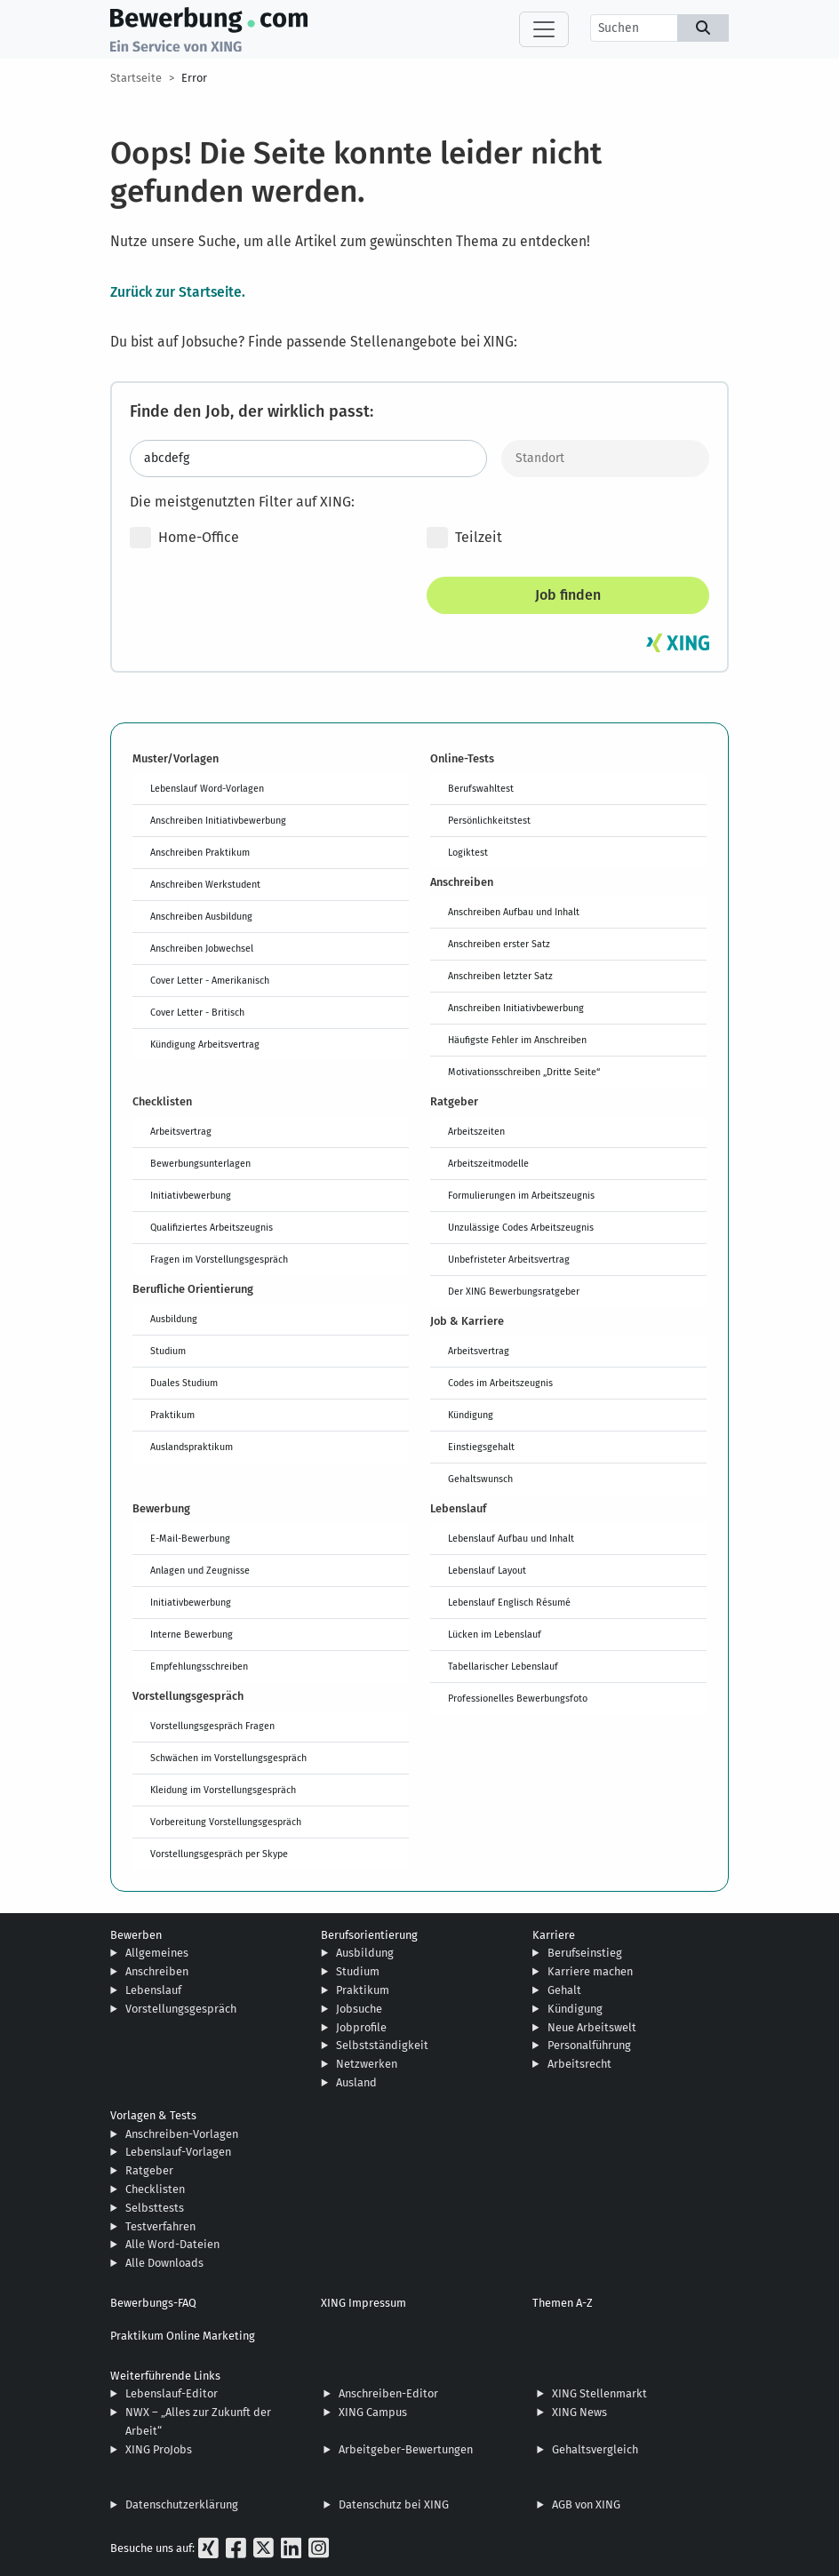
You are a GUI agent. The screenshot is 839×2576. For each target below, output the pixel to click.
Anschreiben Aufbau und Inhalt (513, 912)
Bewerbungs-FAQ (153, 2302)
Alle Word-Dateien (172, 2244)
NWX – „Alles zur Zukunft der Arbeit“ (198, 2421)
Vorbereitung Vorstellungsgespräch (225, 1821)
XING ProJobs (158, 2449)
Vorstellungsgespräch (180, 2008)
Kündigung (470, 1415)
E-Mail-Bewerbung (190, 1538)
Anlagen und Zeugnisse (200, 1570)
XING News (579, 2412)
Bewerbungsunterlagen (200, 1163)
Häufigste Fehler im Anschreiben (517, 1040)
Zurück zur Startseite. (177, 291)
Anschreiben (156, 1971)
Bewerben (136, 1934)
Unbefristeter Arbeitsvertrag (509, 1259)
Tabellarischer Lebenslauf (503, 1666)
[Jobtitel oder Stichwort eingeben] (308, 458)
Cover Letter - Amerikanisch (209, 980)
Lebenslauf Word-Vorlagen (207, 788)
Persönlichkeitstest (489, 820)
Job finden (568, 594)
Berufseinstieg (584, 1952)
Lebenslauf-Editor (171, 2393)
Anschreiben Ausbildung (201, 916)
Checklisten (155, 2189)
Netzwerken (366, 2063)
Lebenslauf (153, 1990)
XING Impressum (363, 2302)
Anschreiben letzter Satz (500, 976)
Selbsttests (154, 2207)
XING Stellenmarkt (599, 2393)
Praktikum (172, 1415)
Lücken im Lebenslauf (494, 1634)
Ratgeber (149, 2170)
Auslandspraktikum (191, 1447)
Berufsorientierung (369, 1934)
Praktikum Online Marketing (182, 2335)
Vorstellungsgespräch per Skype (219, 1853)
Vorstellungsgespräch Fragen (212, 1726)
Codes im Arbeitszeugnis (500, 1383)
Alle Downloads (164, 2262)
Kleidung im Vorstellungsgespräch (223, 1789)
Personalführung (589, 2045)
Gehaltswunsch (480, 1478)
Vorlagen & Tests (153, 2115)
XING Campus (373, 2412)
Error (194, 77)
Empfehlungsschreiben (199, 1666)
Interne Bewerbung (191, 1634)
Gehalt (564, 1990)
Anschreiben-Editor (388, 2393)
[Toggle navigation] (544, 29)
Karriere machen (590, 1971)
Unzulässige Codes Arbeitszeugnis (521, 1227)
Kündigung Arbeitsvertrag (205, 1044)
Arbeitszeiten (476, 1131)
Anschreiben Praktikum (200, 852)
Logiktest (468, 852)
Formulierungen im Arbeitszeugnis (521, 1195)
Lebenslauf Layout (487, 1570)
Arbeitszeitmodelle (488, 1163)
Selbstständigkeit (382, 2045)
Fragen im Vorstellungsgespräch (219, 1259)
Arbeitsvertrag (181, 1131)
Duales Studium (184, 1383)
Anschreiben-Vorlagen (181, 2133)
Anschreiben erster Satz (499, 944)
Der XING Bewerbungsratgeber (513, 1291)
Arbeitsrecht (579, 2063)
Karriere (553, 1934)
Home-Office (184, 537)
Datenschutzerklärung (181, 2504)
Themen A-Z (562, 2302)
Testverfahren (160, 2226)
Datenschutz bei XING (394, 2504)
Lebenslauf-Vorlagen (178, 2151)
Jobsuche (359, 2008)
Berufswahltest (481, 788)
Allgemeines (156, 1952)
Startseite (136, 77)
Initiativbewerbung (190, 1195)
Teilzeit (464, 537)
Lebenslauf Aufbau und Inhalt (511, 1538)
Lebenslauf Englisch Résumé (509, 1602)
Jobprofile (361, 2027)
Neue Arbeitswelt (591, 2027)
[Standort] (605, 458)
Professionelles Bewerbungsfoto (517, 1698)
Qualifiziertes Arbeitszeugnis (211, 1227)
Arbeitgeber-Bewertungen (406, 2449)
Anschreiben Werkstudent (205, 884)
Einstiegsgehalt (481, 1447)
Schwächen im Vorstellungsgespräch (228, 1758)
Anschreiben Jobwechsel (201, 948)
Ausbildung (173, 1319)
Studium (168, 1351)
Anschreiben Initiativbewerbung (218, 820)
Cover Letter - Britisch (197, 1012)
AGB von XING (586, 2504)
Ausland (356, 2082)
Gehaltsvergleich (595, 2449)
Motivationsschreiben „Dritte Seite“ (524, 1072)
